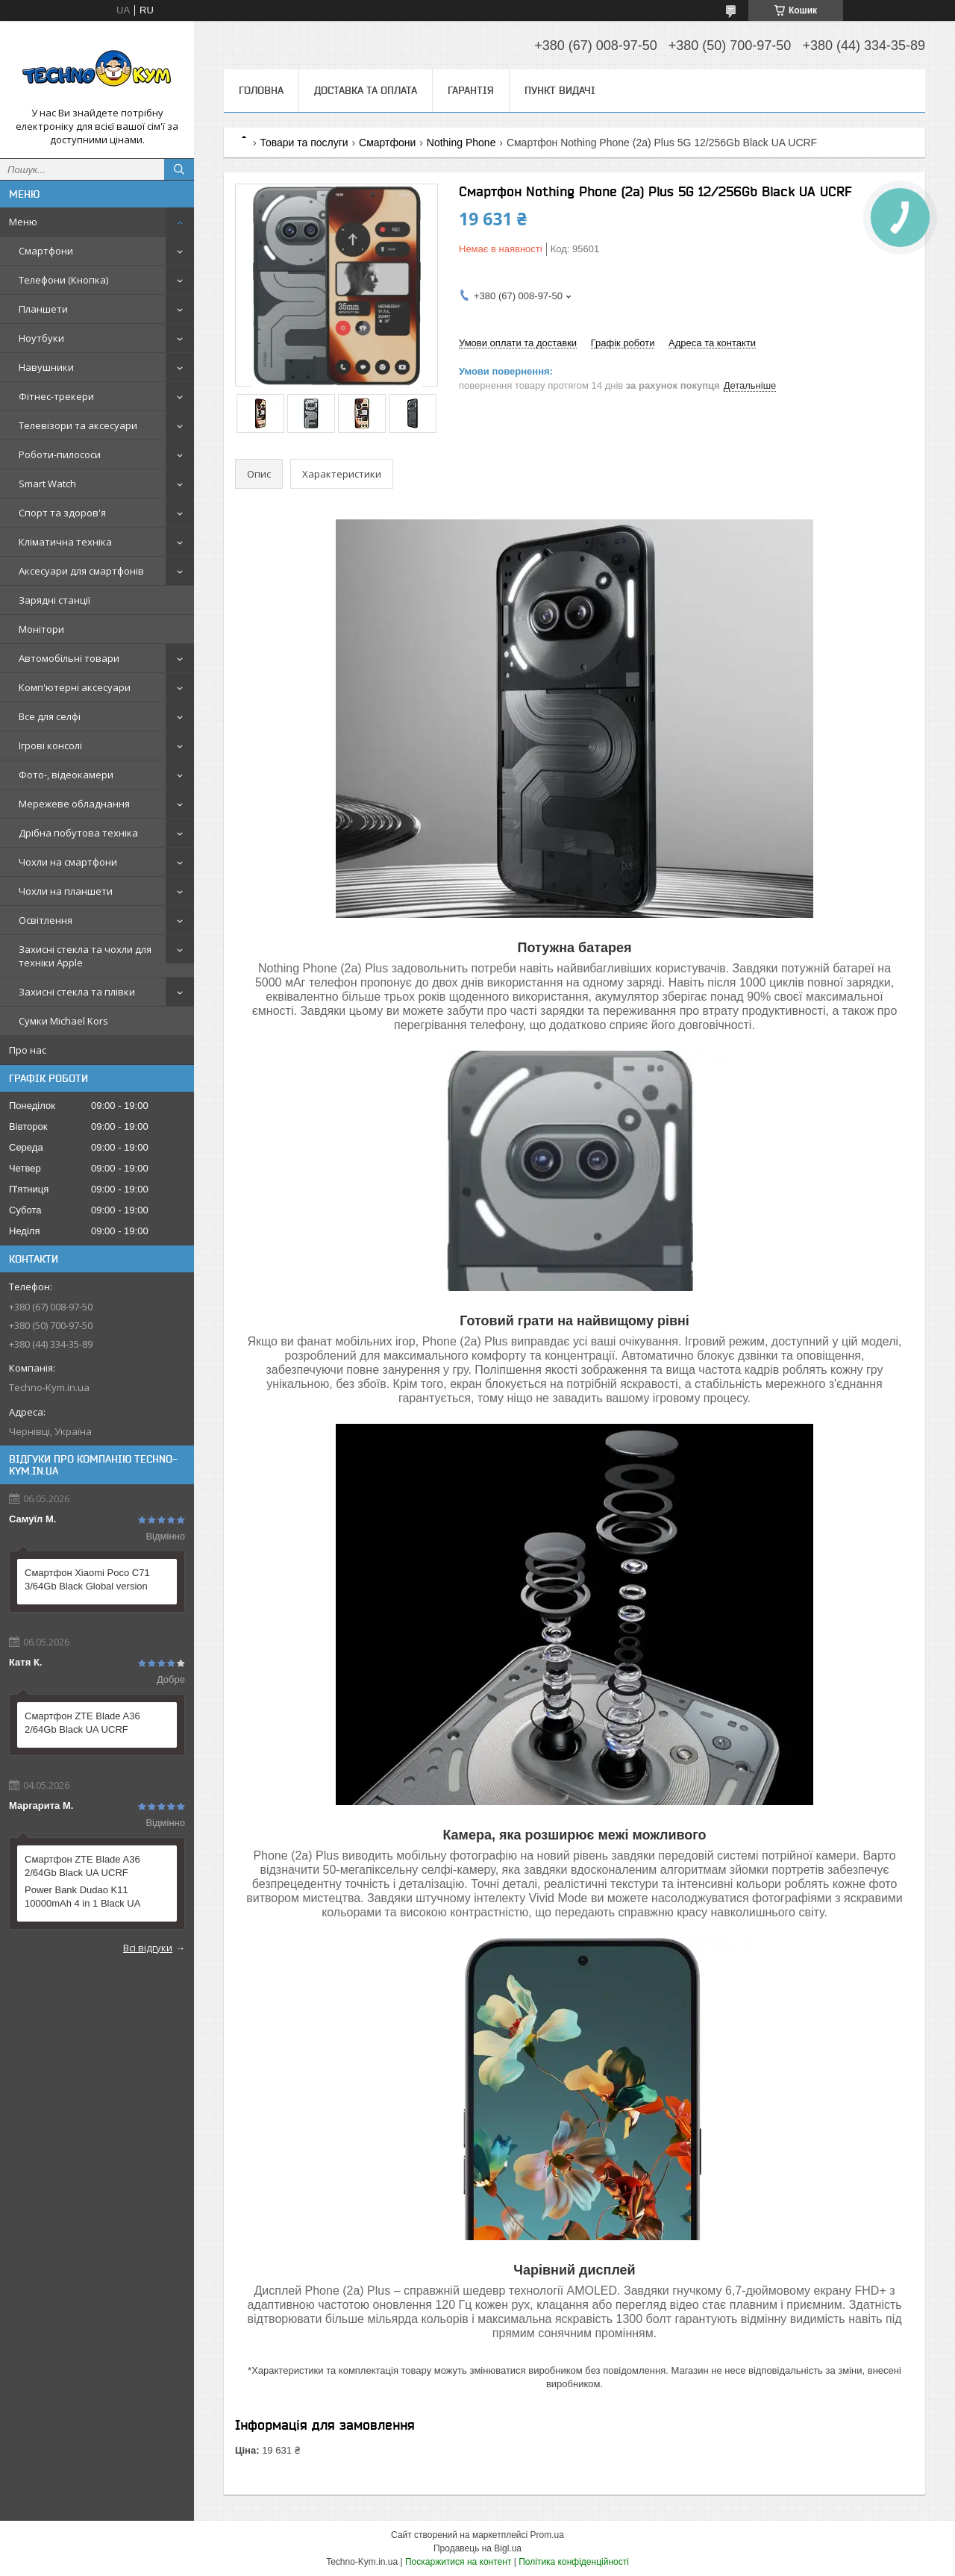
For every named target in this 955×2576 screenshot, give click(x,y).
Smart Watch (47, 483)
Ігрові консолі (50, 745)
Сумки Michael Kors (63, 1021)
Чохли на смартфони (68, 862)
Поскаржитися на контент (458, 2562)
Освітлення (45, 920)
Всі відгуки (147, 1947)
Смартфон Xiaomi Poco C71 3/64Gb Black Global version (87, 1579)
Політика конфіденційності (574, 2562)
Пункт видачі (560, 90)
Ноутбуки (41, 338)
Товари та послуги (304, 143)
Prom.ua (547, 2535)
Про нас (27, 1050)
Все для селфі (50, 716)
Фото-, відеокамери (66, 774)
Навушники (46, 367)
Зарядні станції (54, 600)
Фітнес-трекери (56, 396)
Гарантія (471, 90)
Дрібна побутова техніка (78, 833)
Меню (23, 221)
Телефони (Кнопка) (63, 280)
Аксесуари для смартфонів (81, 571)
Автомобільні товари (69, 658)
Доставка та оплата (365, 90)
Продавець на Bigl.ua (477, 2548)
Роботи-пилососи (60, 454)
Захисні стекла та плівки (77, 991)
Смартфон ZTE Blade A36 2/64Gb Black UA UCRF (82, 1722)
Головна (261, 90)
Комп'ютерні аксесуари (75, 687)
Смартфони (46, 250)
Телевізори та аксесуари (78, 425)
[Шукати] (179, 169)
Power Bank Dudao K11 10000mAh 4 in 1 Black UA (82, 1896)
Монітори (41, 629)
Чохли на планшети (66, 891)
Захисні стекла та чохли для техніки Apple (85, 955)
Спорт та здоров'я (62, 512)
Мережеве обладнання (74, 803)
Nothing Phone (461, 143)
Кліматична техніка (65, 541)
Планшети (43, 309)
